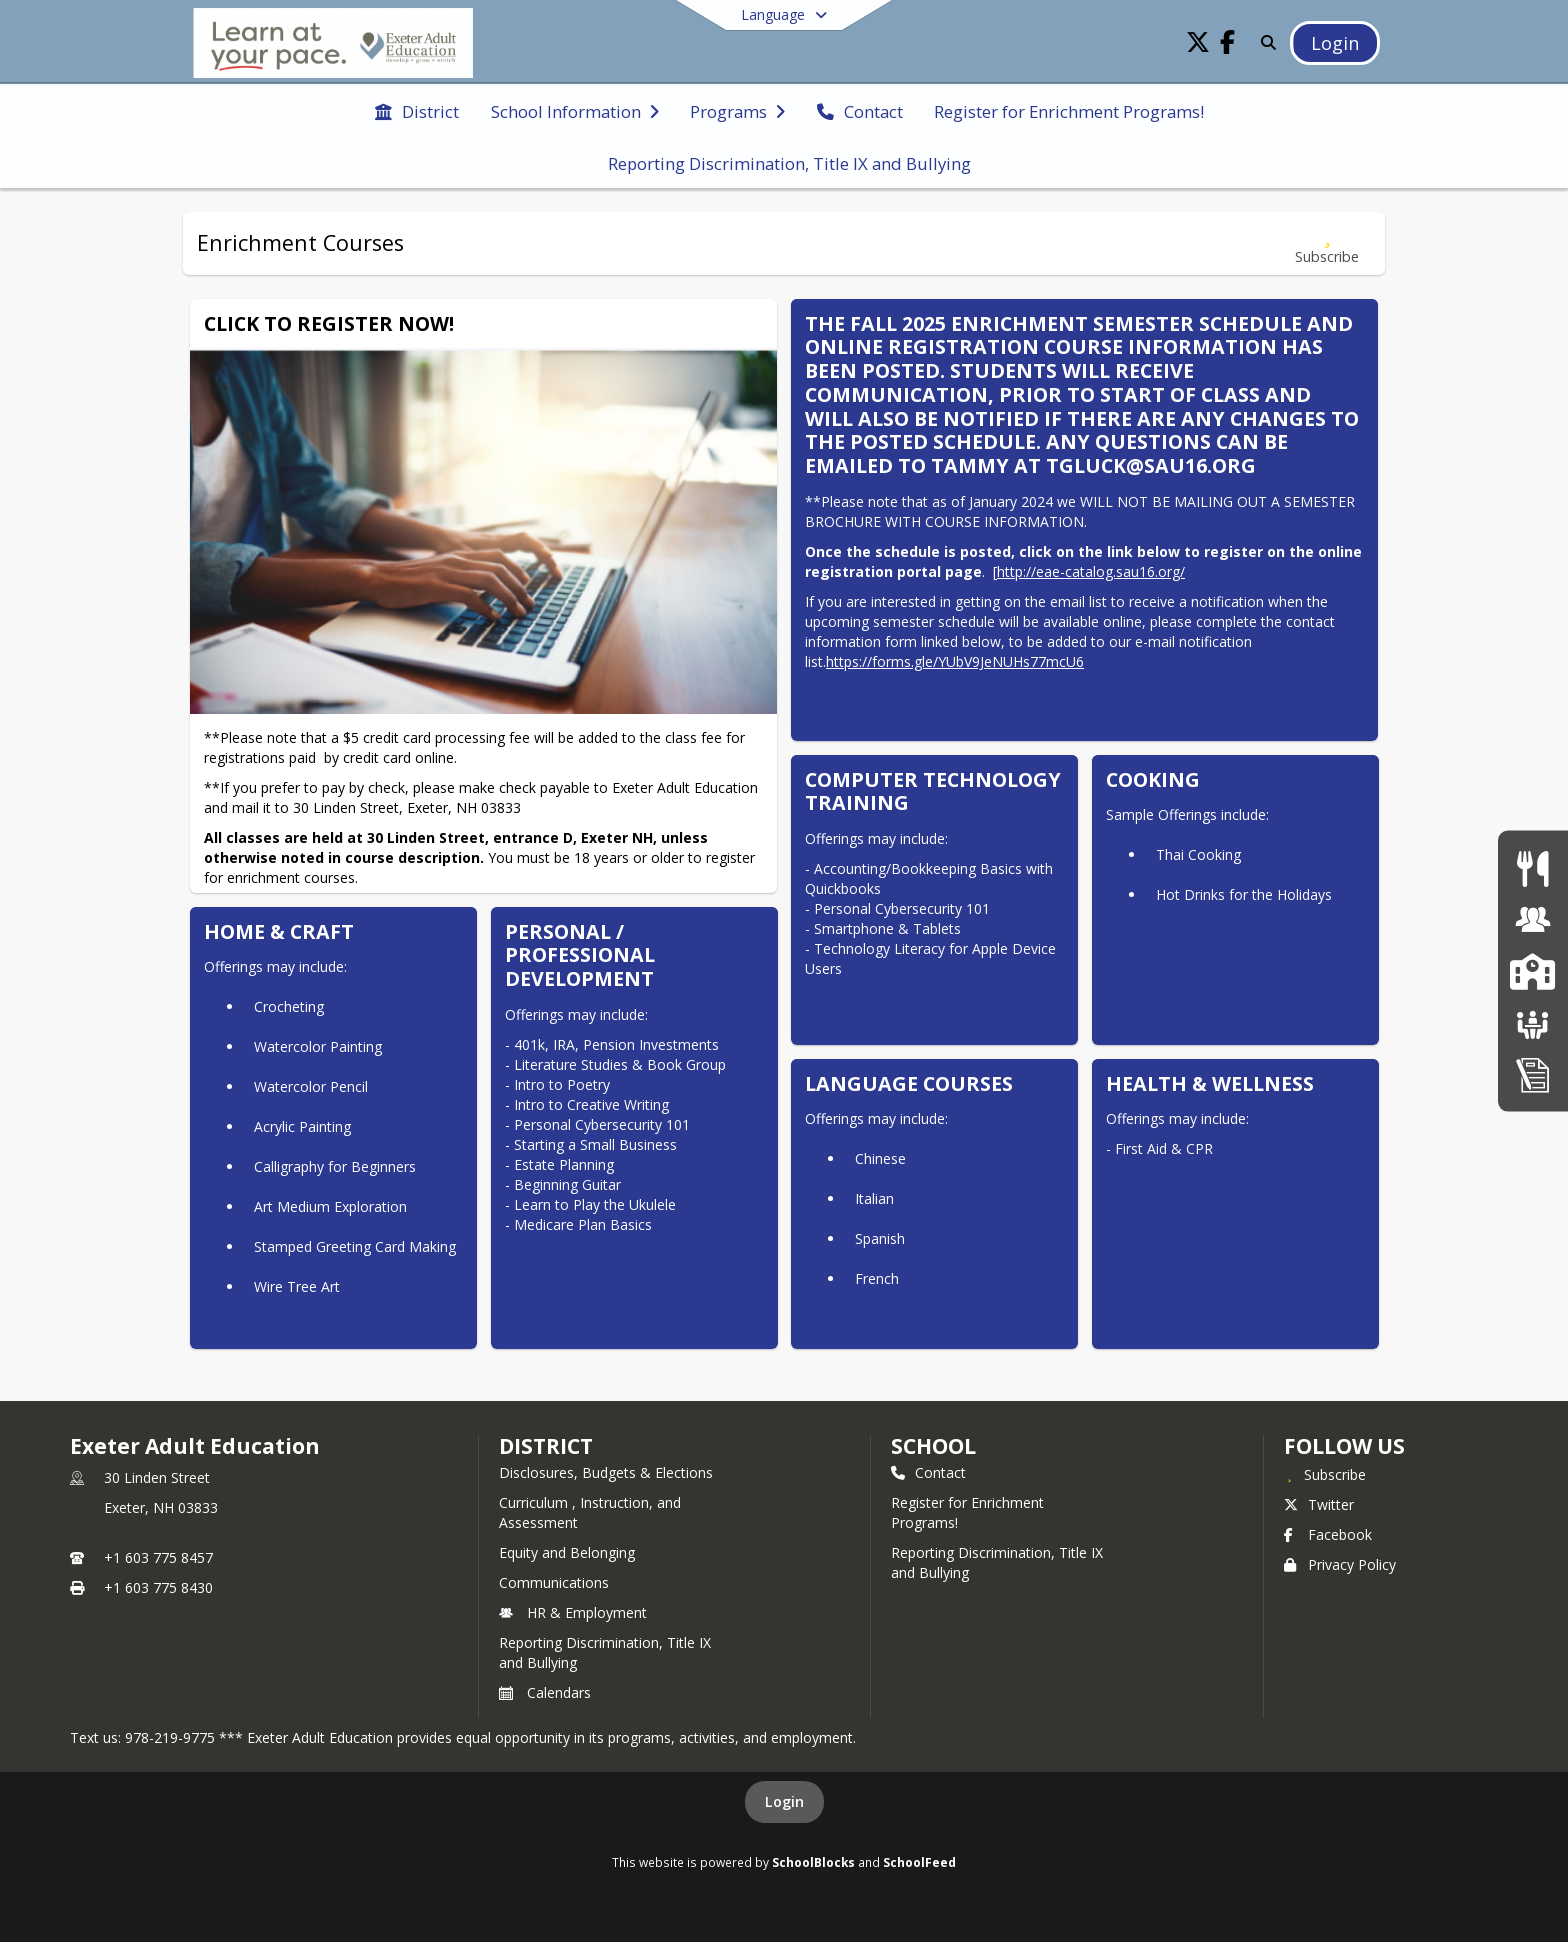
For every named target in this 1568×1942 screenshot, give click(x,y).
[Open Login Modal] (1335, 43)
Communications (554, 1582)
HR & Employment (573, 1612)
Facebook (1328, 1534)
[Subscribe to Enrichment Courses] (1327, 243)
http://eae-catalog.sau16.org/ (1091, 571)
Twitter (1319, 1504)
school (933, 1446)
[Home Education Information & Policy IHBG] (1533, 1073)
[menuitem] (417, 110)
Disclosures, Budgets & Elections (606, 1472)
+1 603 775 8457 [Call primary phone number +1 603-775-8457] (158, 1557)
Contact (928, 1472)
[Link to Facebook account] (1228, 45)
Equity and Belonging (567, 1552)
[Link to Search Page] (1264, 42)
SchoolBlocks (813, 1862)
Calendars (545, 1692)
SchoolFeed (919, 1862)
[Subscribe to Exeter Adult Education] (1325, 1474)
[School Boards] (1533, 1022)
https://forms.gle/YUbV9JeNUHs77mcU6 (955, 661)
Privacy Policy (1340, 1564)
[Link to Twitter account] (1198, 45)
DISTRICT (546, 1446)
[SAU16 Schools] (1532, 970)
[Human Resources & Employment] (1533, 919)
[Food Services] (1532, 867)
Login (784, 1801)
